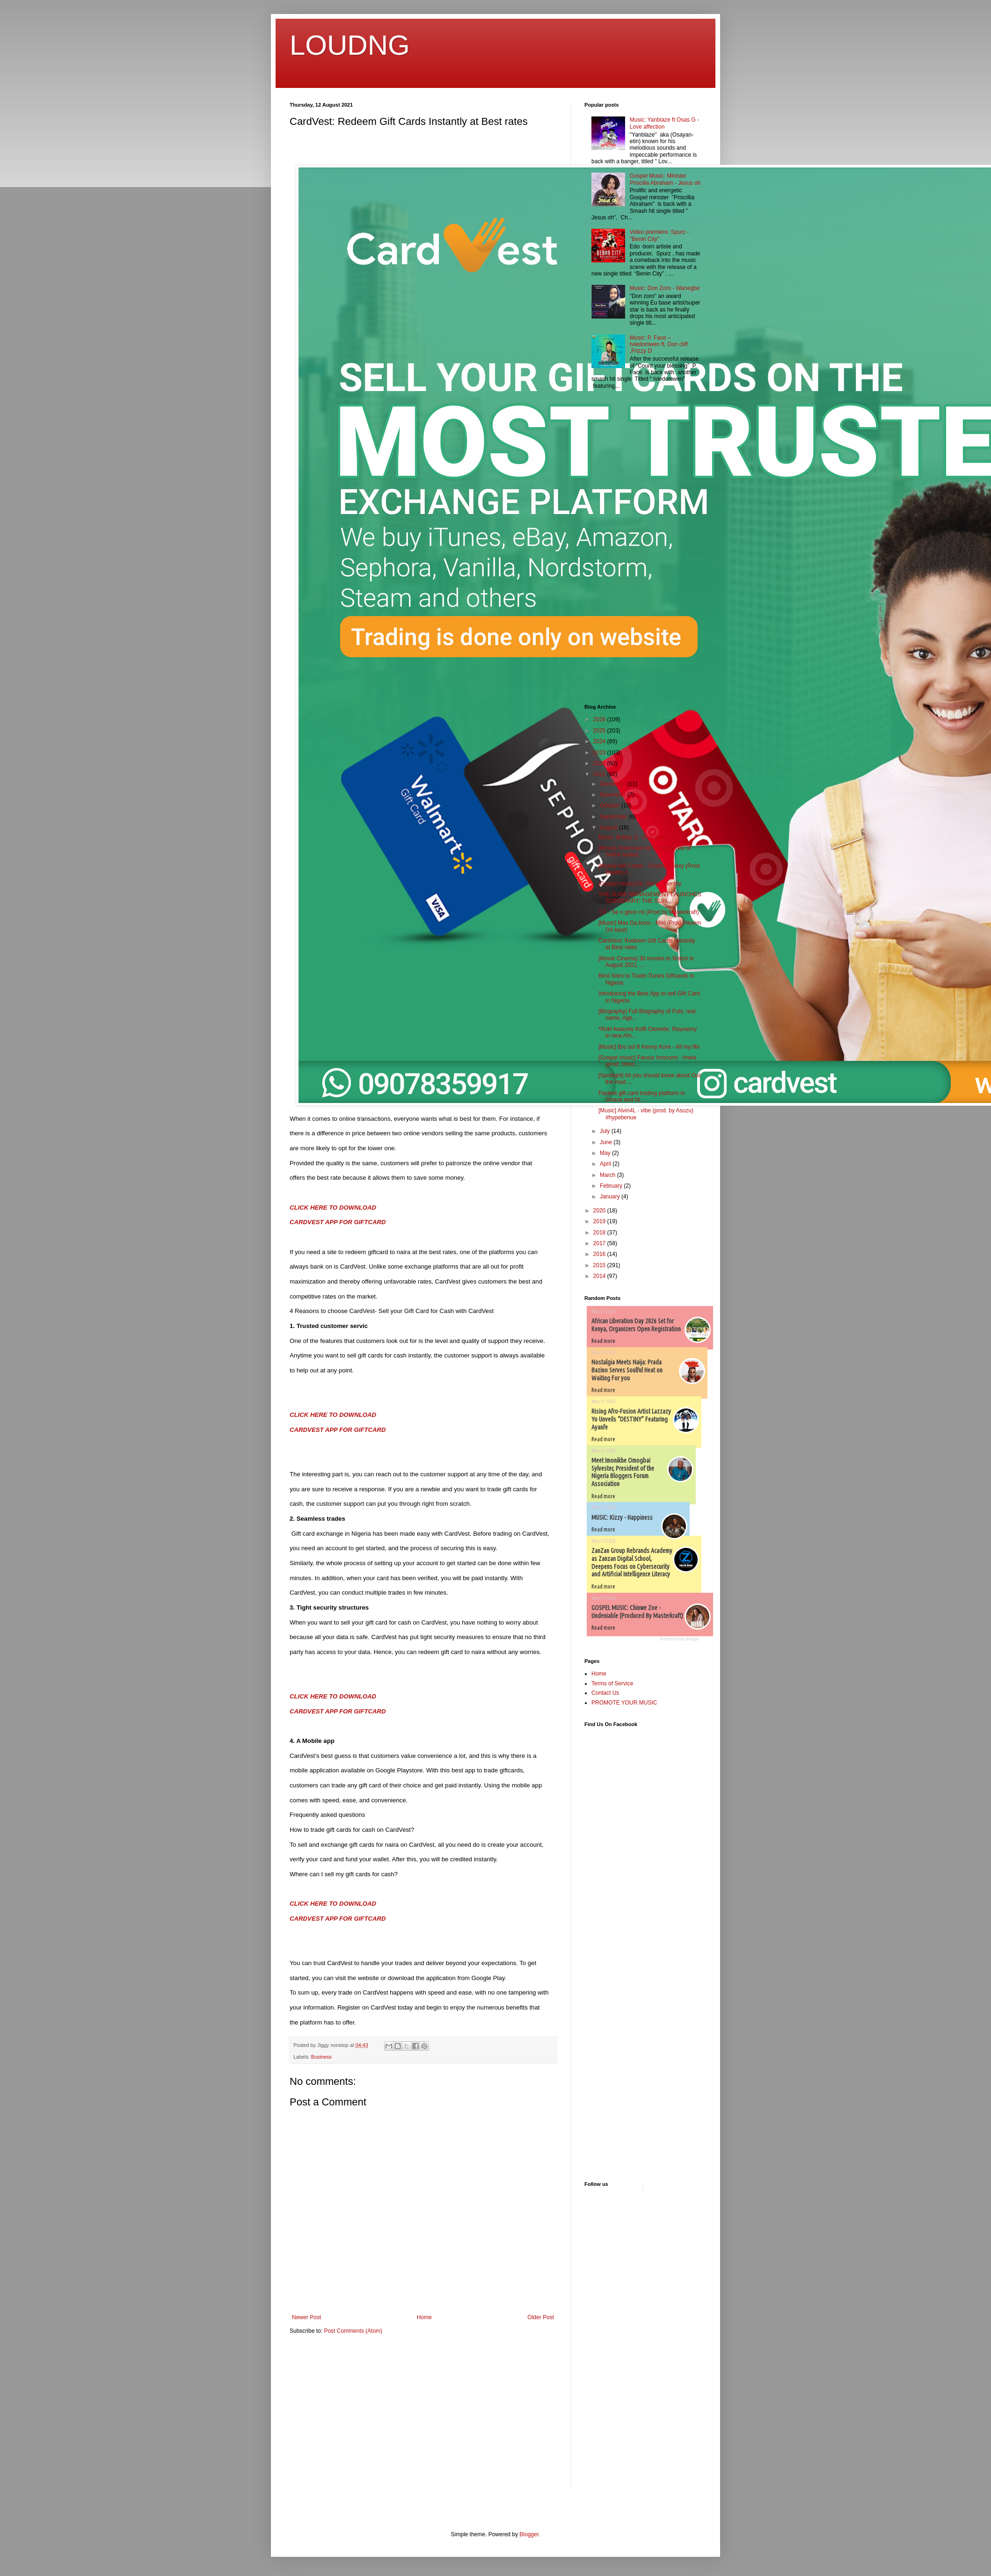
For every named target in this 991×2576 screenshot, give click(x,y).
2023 (600, 752)
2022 (600, 763)
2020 (600, 1210)
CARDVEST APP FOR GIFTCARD (338, 1222)
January (610, 1196)
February (612, 1186)
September (614, 816)
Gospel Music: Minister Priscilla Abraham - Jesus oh (665, 179)
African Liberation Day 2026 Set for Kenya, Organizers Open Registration (636, 1325)
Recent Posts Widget (679, 1639)
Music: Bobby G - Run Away (633, 837)
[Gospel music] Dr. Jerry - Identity (639, 883)
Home (424, 2317)
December (613, 784)
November (613, 794)
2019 (600, 1221)
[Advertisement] (612, 547)
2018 (600, 1232)
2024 (600, 741)
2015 (600, 1265)
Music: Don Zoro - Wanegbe (665, 288)
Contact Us (605, 1693)
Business (321, 2057)
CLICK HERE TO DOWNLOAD (333, 1207)
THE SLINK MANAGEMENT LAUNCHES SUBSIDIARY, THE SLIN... (649, 897)
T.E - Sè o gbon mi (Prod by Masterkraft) (648, 912)
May (606, 1153)
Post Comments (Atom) (353, 2331)
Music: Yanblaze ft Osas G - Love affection (664, 123)
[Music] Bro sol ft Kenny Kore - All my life (649, 1047)
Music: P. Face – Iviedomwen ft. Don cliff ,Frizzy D (659, 344)
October (610, 805)
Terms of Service (612, 1683)
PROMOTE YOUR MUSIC (624, 1702)
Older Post (540, 2317)
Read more (603, 1341)
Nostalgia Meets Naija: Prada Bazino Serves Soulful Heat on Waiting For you (627, 1370)
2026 (600, 719)
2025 (600, 730)
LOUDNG (350, 45)
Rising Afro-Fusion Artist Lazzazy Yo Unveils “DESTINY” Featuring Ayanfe (631, 1419)
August (609, 827)
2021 (600, 774)
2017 (600, 1243)
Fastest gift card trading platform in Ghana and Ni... (641, 1096)
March (608, 1175)
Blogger (529, 2534)
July (606, 1131)
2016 (600, 1254)
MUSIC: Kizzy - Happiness (622, 1517)
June (606, 1142)
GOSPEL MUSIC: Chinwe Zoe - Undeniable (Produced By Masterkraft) (637, 1611)
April (606, 1164)
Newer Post (306, 2317)
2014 (600, 1276)
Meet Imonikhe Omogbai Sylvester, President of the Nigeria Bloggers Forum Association (622, 1472)
